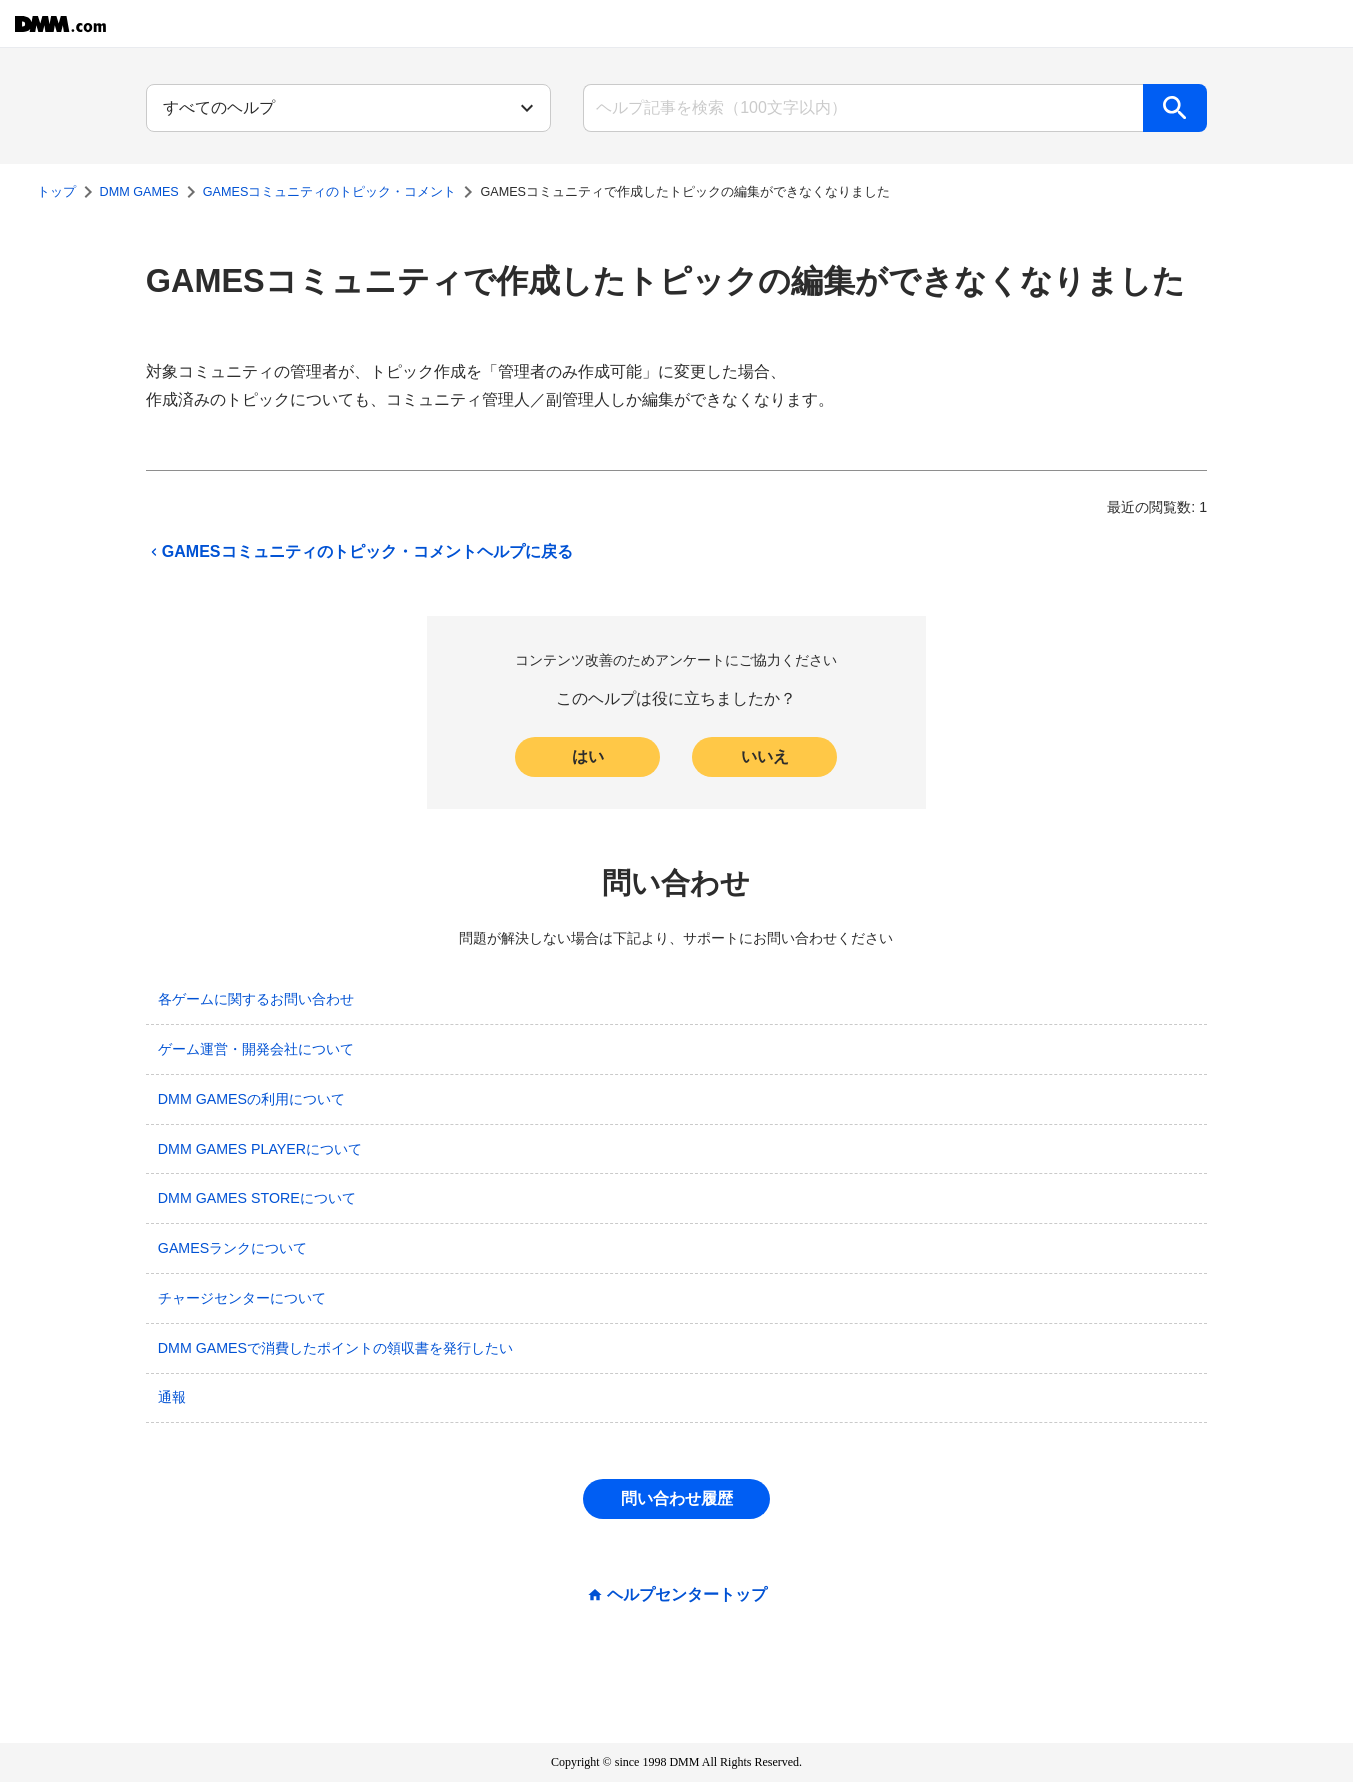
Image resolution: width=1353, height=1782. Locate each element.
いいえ (765, 756)
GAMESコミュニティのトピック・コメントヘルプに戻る (359, 552)
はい (588, 756)
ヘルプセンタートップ (687, 1595)
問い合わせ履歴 (677, 1498)
